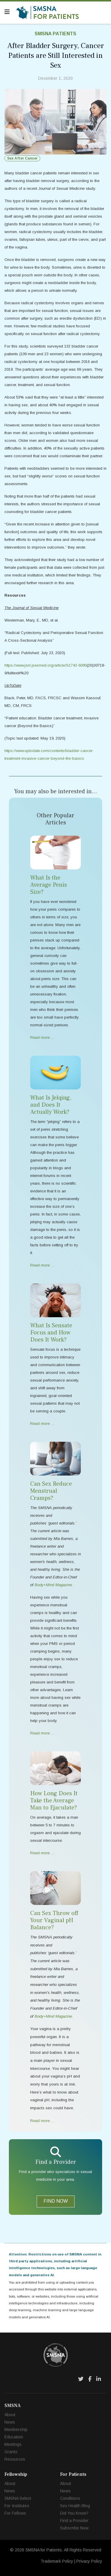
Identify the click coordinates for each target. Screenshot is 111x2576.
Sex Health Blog (75, 2505)
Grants (10, 2451)
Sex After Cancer (22, 158)
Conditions (70, 2498)
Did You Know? (74, 2513)
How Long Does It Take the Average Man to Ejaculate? (54, 1801)
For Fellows (15, 2513)
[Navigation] (7, 12)
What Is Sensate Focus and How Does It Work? (51, 1333)
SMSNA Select (17, 2498)
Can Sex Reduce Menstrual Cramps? (51, 1491)
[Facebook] (89, 2379)
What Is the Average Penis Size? (48, 885)
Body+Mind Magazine (53, 2016)
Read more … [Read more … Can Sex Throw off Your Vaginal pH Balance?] (42, 2120)
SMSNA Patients (55, 33)
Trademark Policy (57, 2561)
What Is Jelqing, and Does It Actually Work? (50, 1105)
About (9, 2414)
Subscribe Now (74, 2528)
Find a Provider (74, 2520)
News (9, 2422)
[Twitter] (80, 2379)
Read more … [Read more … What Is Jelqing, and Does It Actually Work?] (42, 1265)
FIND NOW (56, 2201)
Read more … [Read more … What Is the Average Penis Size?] (42, 1037)
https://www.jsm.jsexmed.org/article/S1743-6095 (45, 665)
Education (13, 2437)
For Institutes (16, 2505)
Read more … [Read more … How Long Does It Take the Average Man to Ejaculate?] (42, 1853)
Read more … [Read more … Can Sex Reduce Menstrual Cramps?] (42, 1733)
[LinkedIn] (98, 2379)
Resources (14, 2459)
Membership (16, 2429)
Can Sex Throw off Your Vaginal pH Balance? (54, 1920)
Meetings (13, 2444)
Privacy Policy (89, 2561)
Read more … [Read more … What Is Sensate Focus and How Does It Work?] (42, 1423)
